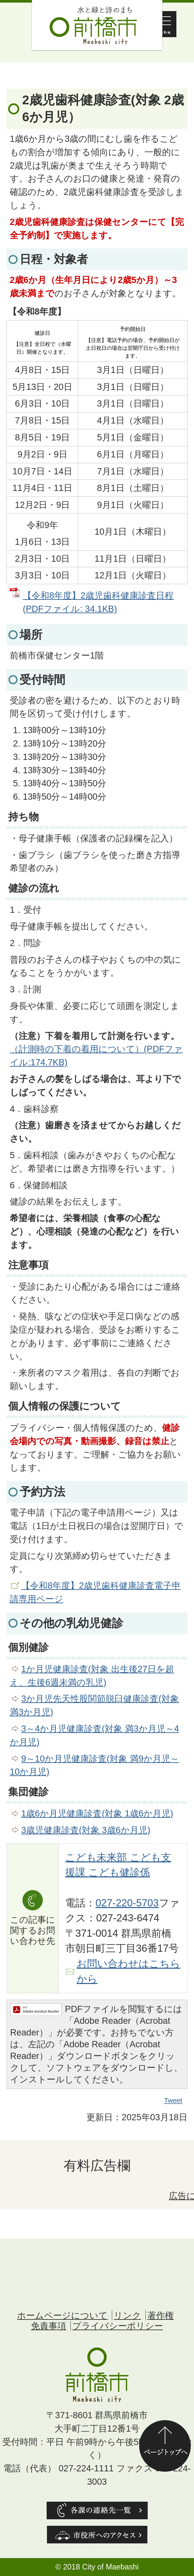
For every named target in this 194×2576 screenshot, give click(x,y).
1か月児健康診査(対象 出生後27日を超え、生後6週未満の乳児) (92, 1675)
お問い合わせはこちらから (128, 1971)
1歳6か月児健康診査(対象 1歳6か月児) (97, 1813)
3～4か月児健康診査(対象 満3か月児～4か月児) (94, 1735)
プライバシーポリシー (117, 2326)
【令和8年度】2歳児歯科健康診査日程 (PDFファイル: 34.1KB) (98, 602)
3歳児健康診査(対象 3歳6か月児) (85, 1830)
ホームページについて (62, 2315)
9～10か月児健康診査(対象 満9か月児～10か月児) (94, 1765)
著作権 (160, 2315)
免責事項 (48, 2326)
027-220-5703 (127, 1903)
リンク (127, 2315)
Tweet (173, 2101)
